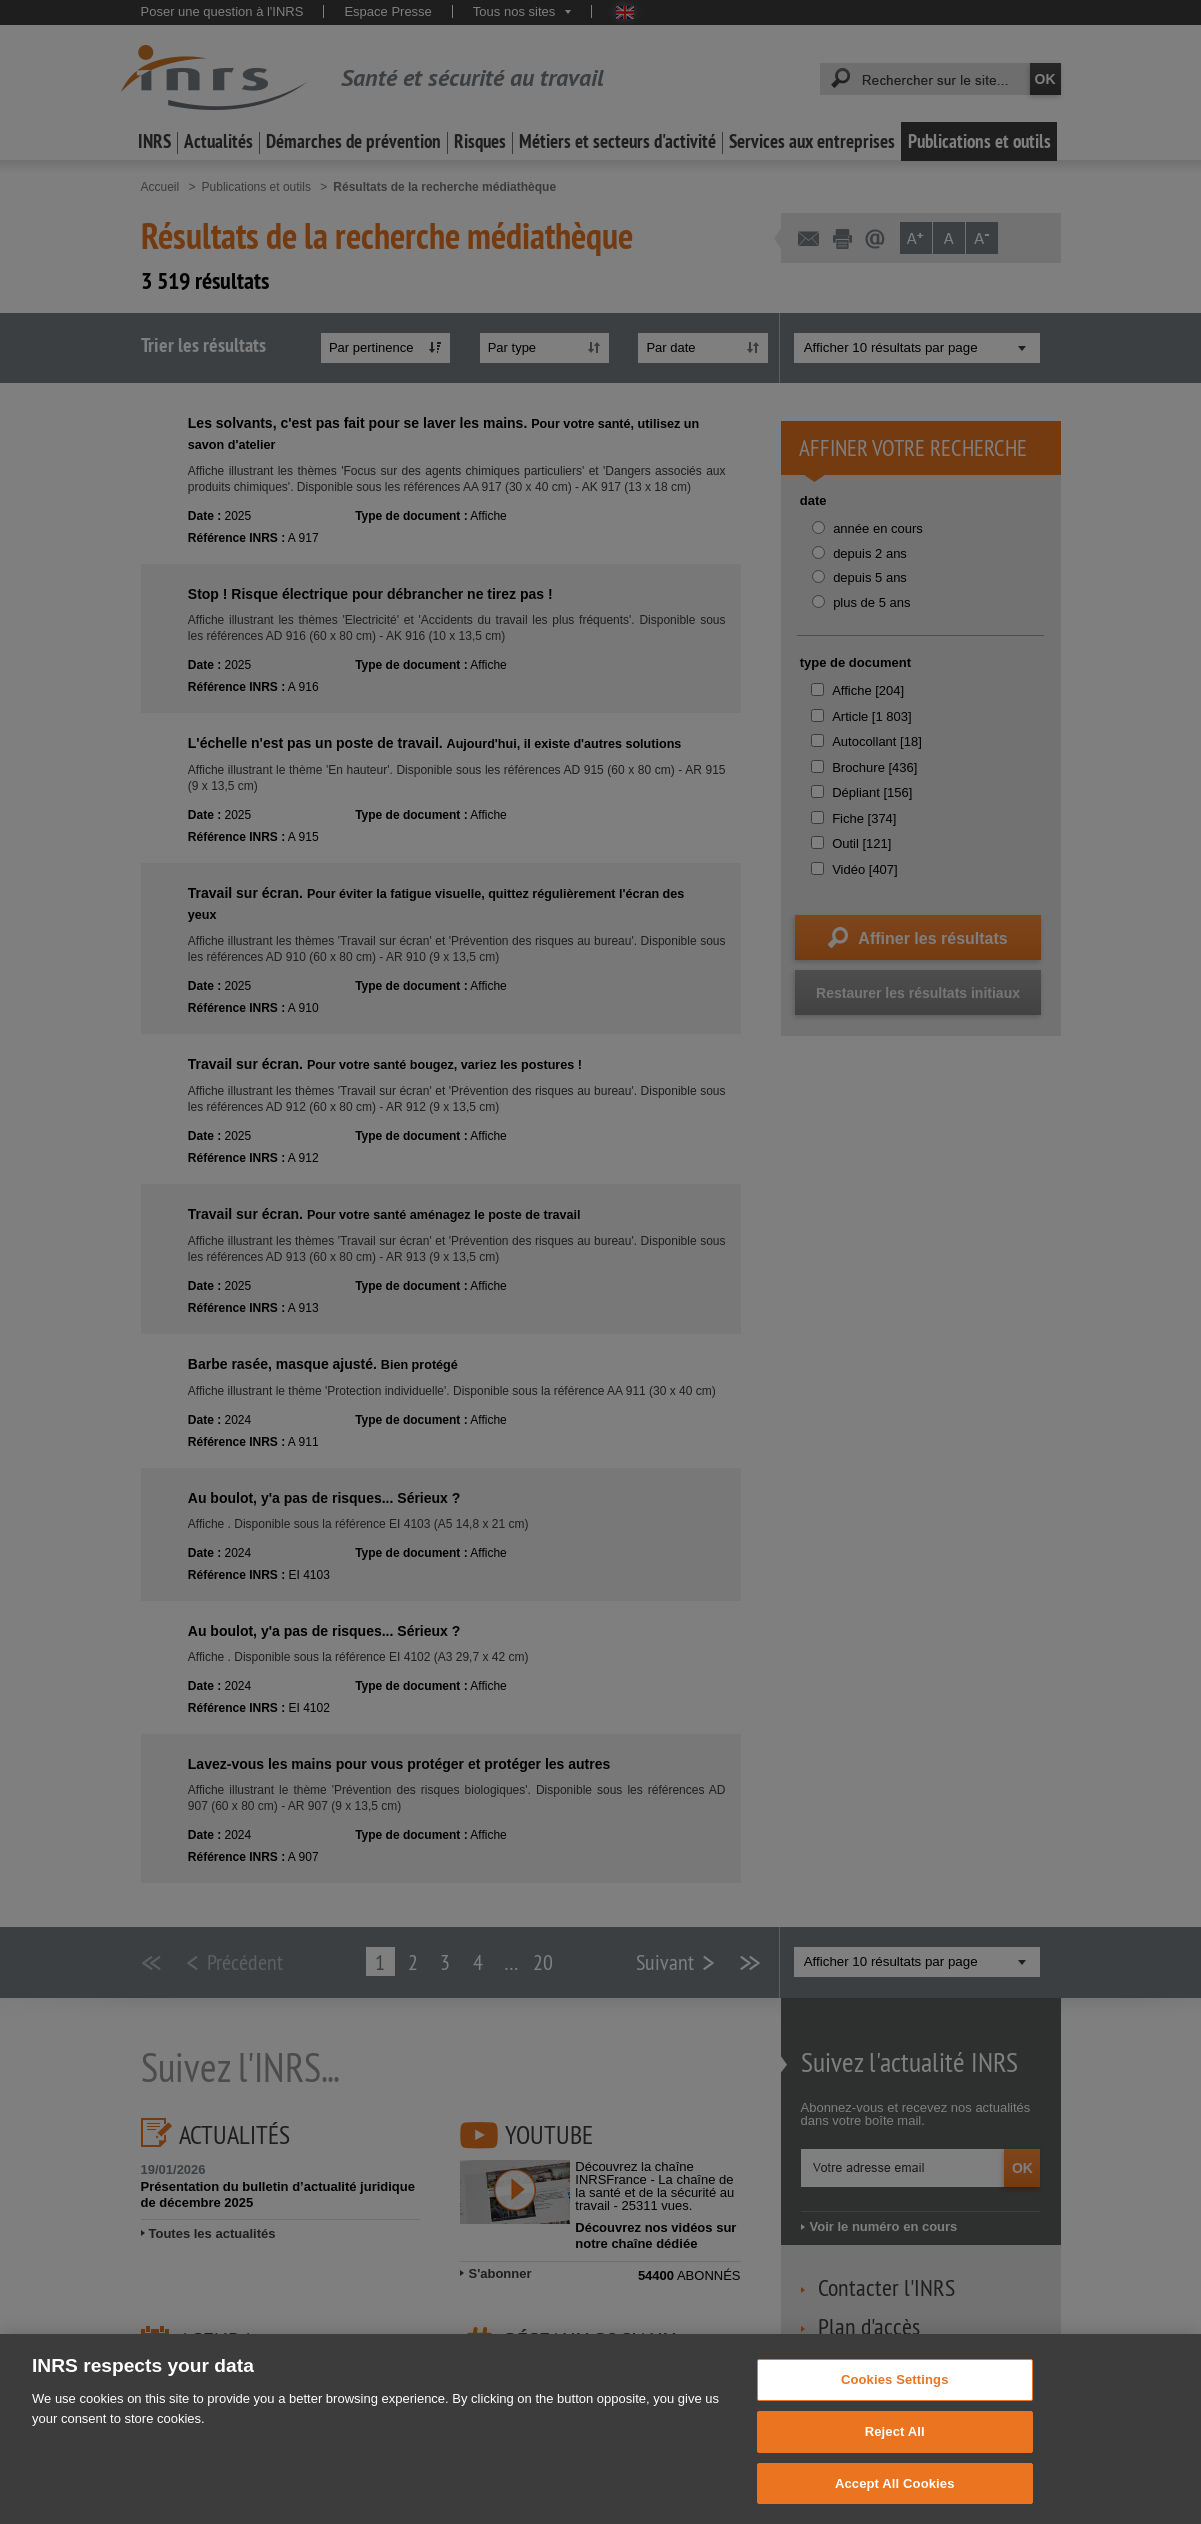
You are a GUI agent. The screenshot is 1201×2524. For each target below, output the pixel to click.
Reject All (895, 2459)
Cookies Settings (895, 2407)
